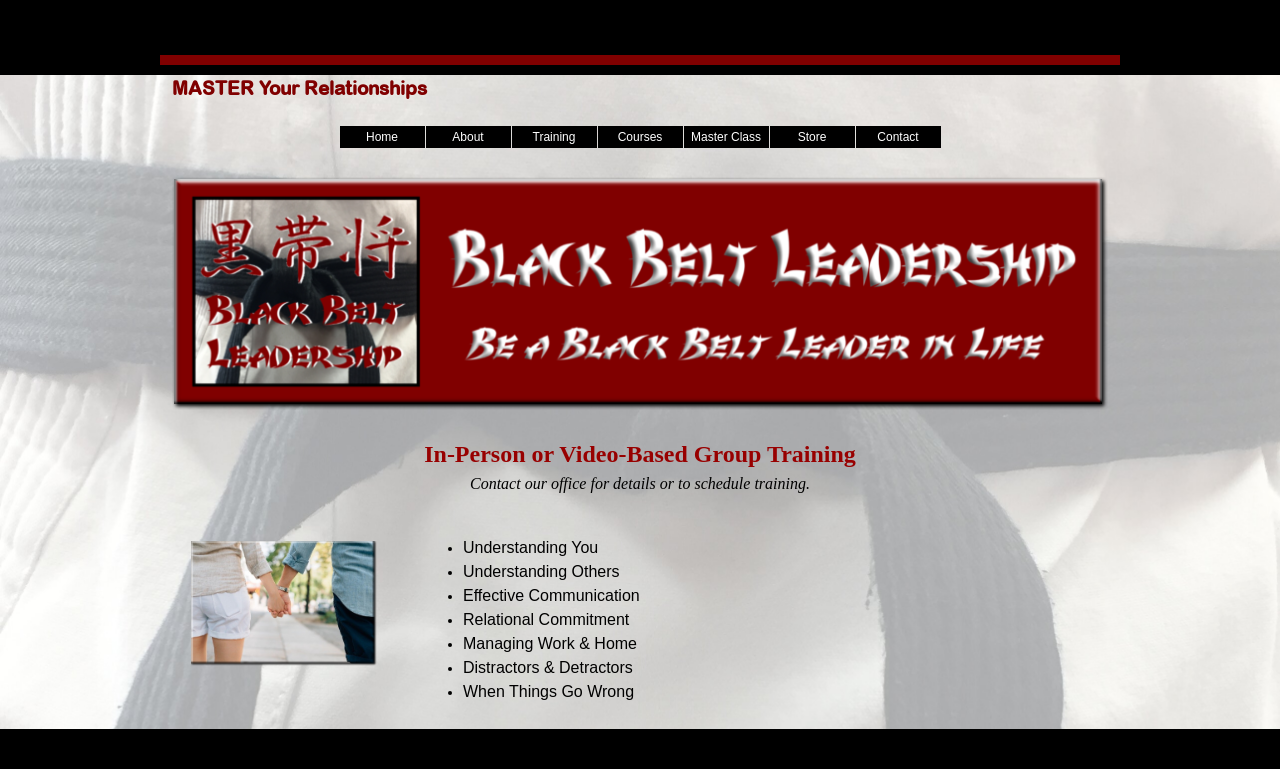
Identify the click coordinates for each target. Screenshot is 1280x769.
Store (812, 137)
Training (554, 137)
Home (382, 137)
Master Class (726, 137)
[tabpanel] (640, 466)
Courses (640, 137)
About (467, 137)
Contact (897, 137)
